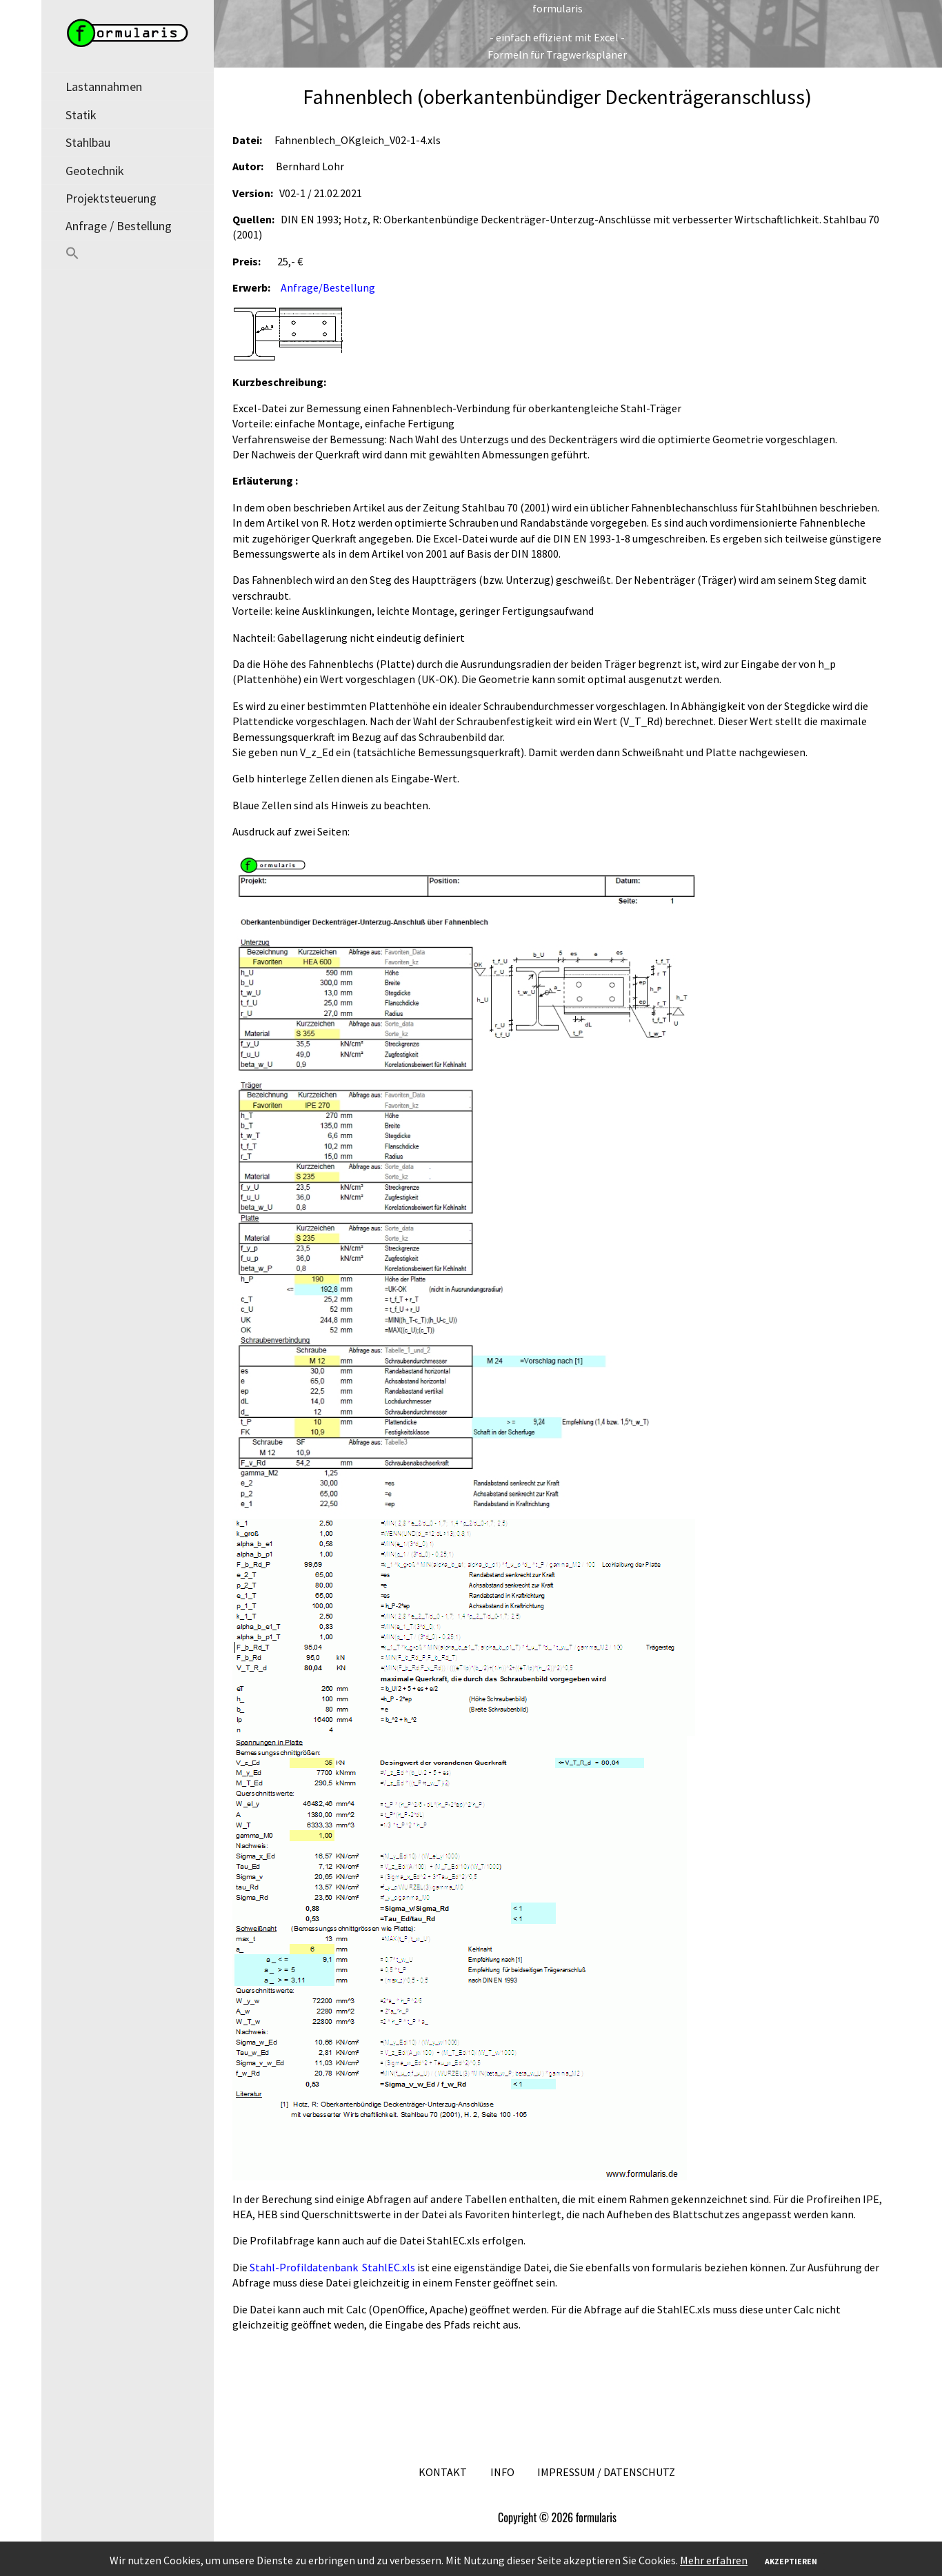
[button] (127, 255)
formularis (557, 8)
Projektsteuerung (111, 198)
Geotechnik (95, 171)
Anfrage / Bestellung (119, 226)
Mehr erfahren (714, 2560)
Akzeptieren (791, 2561)
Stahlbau (88, 142)
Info (502, 2472)
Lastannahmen (104, 86)
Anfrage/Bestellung (328, 287)
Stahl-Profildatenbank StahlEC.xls (333, 2267)
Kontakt (443, 2472)
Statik (81, 115)
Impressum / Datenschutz (606, 2472)
